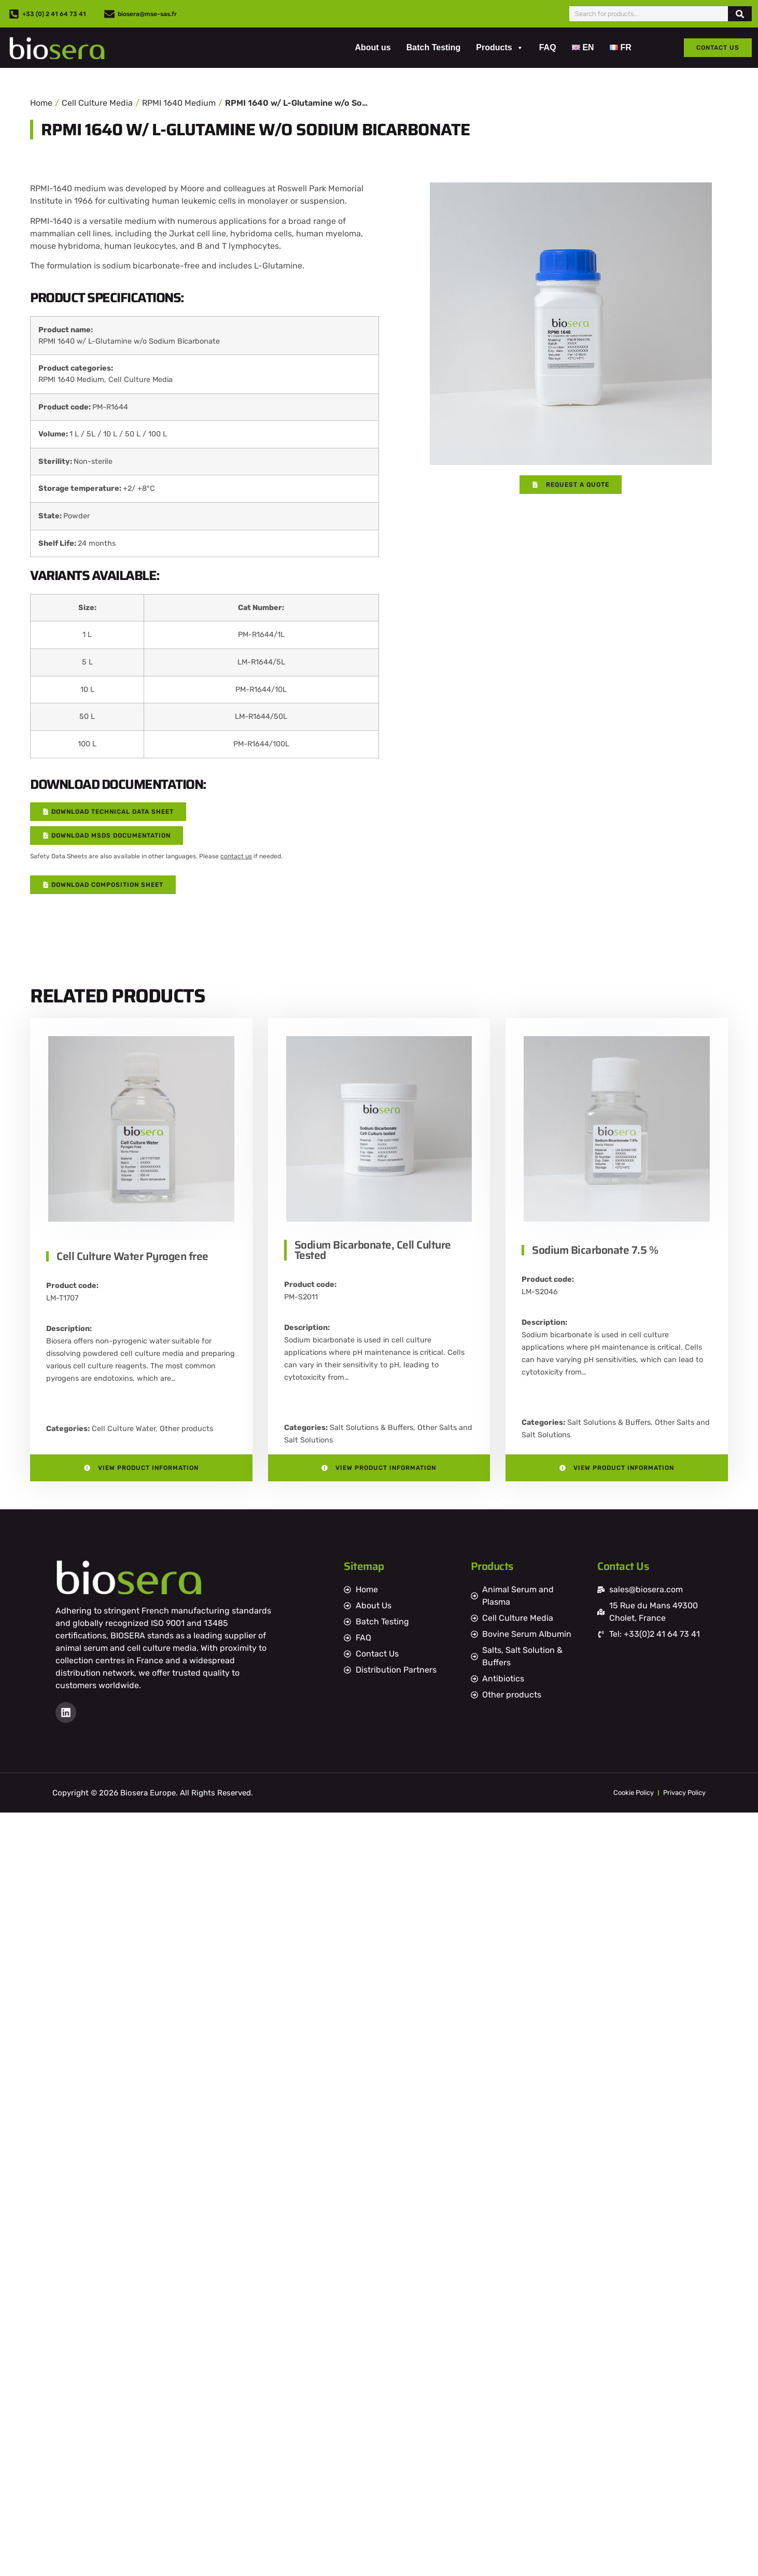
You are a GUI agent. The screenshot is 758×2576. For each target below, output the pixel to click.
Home (41, 103)
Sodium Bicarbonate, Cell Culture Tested (372, 1250)
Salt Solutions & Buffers (371, 1427)
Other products (186, 1428)
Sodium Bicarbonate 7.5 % (595, 1249)
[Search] (740, 13)
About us (372, 47)
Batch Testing (433, 47)
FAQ (547, 47)
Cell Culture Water (124, 1428)
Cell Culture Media (97, 103)
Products (499, 47)
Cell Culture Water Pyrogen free (132, 1256)
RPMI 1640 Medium (179, 103)
